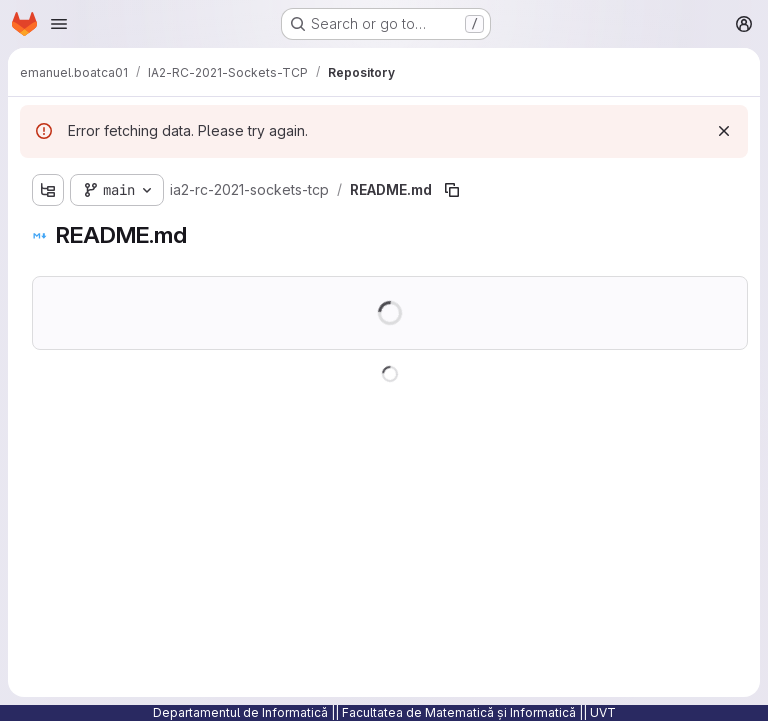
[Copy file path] (452, 190)
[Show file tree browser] (48, 190)
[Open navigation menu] (59, 24)
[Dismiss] (724, 131)
